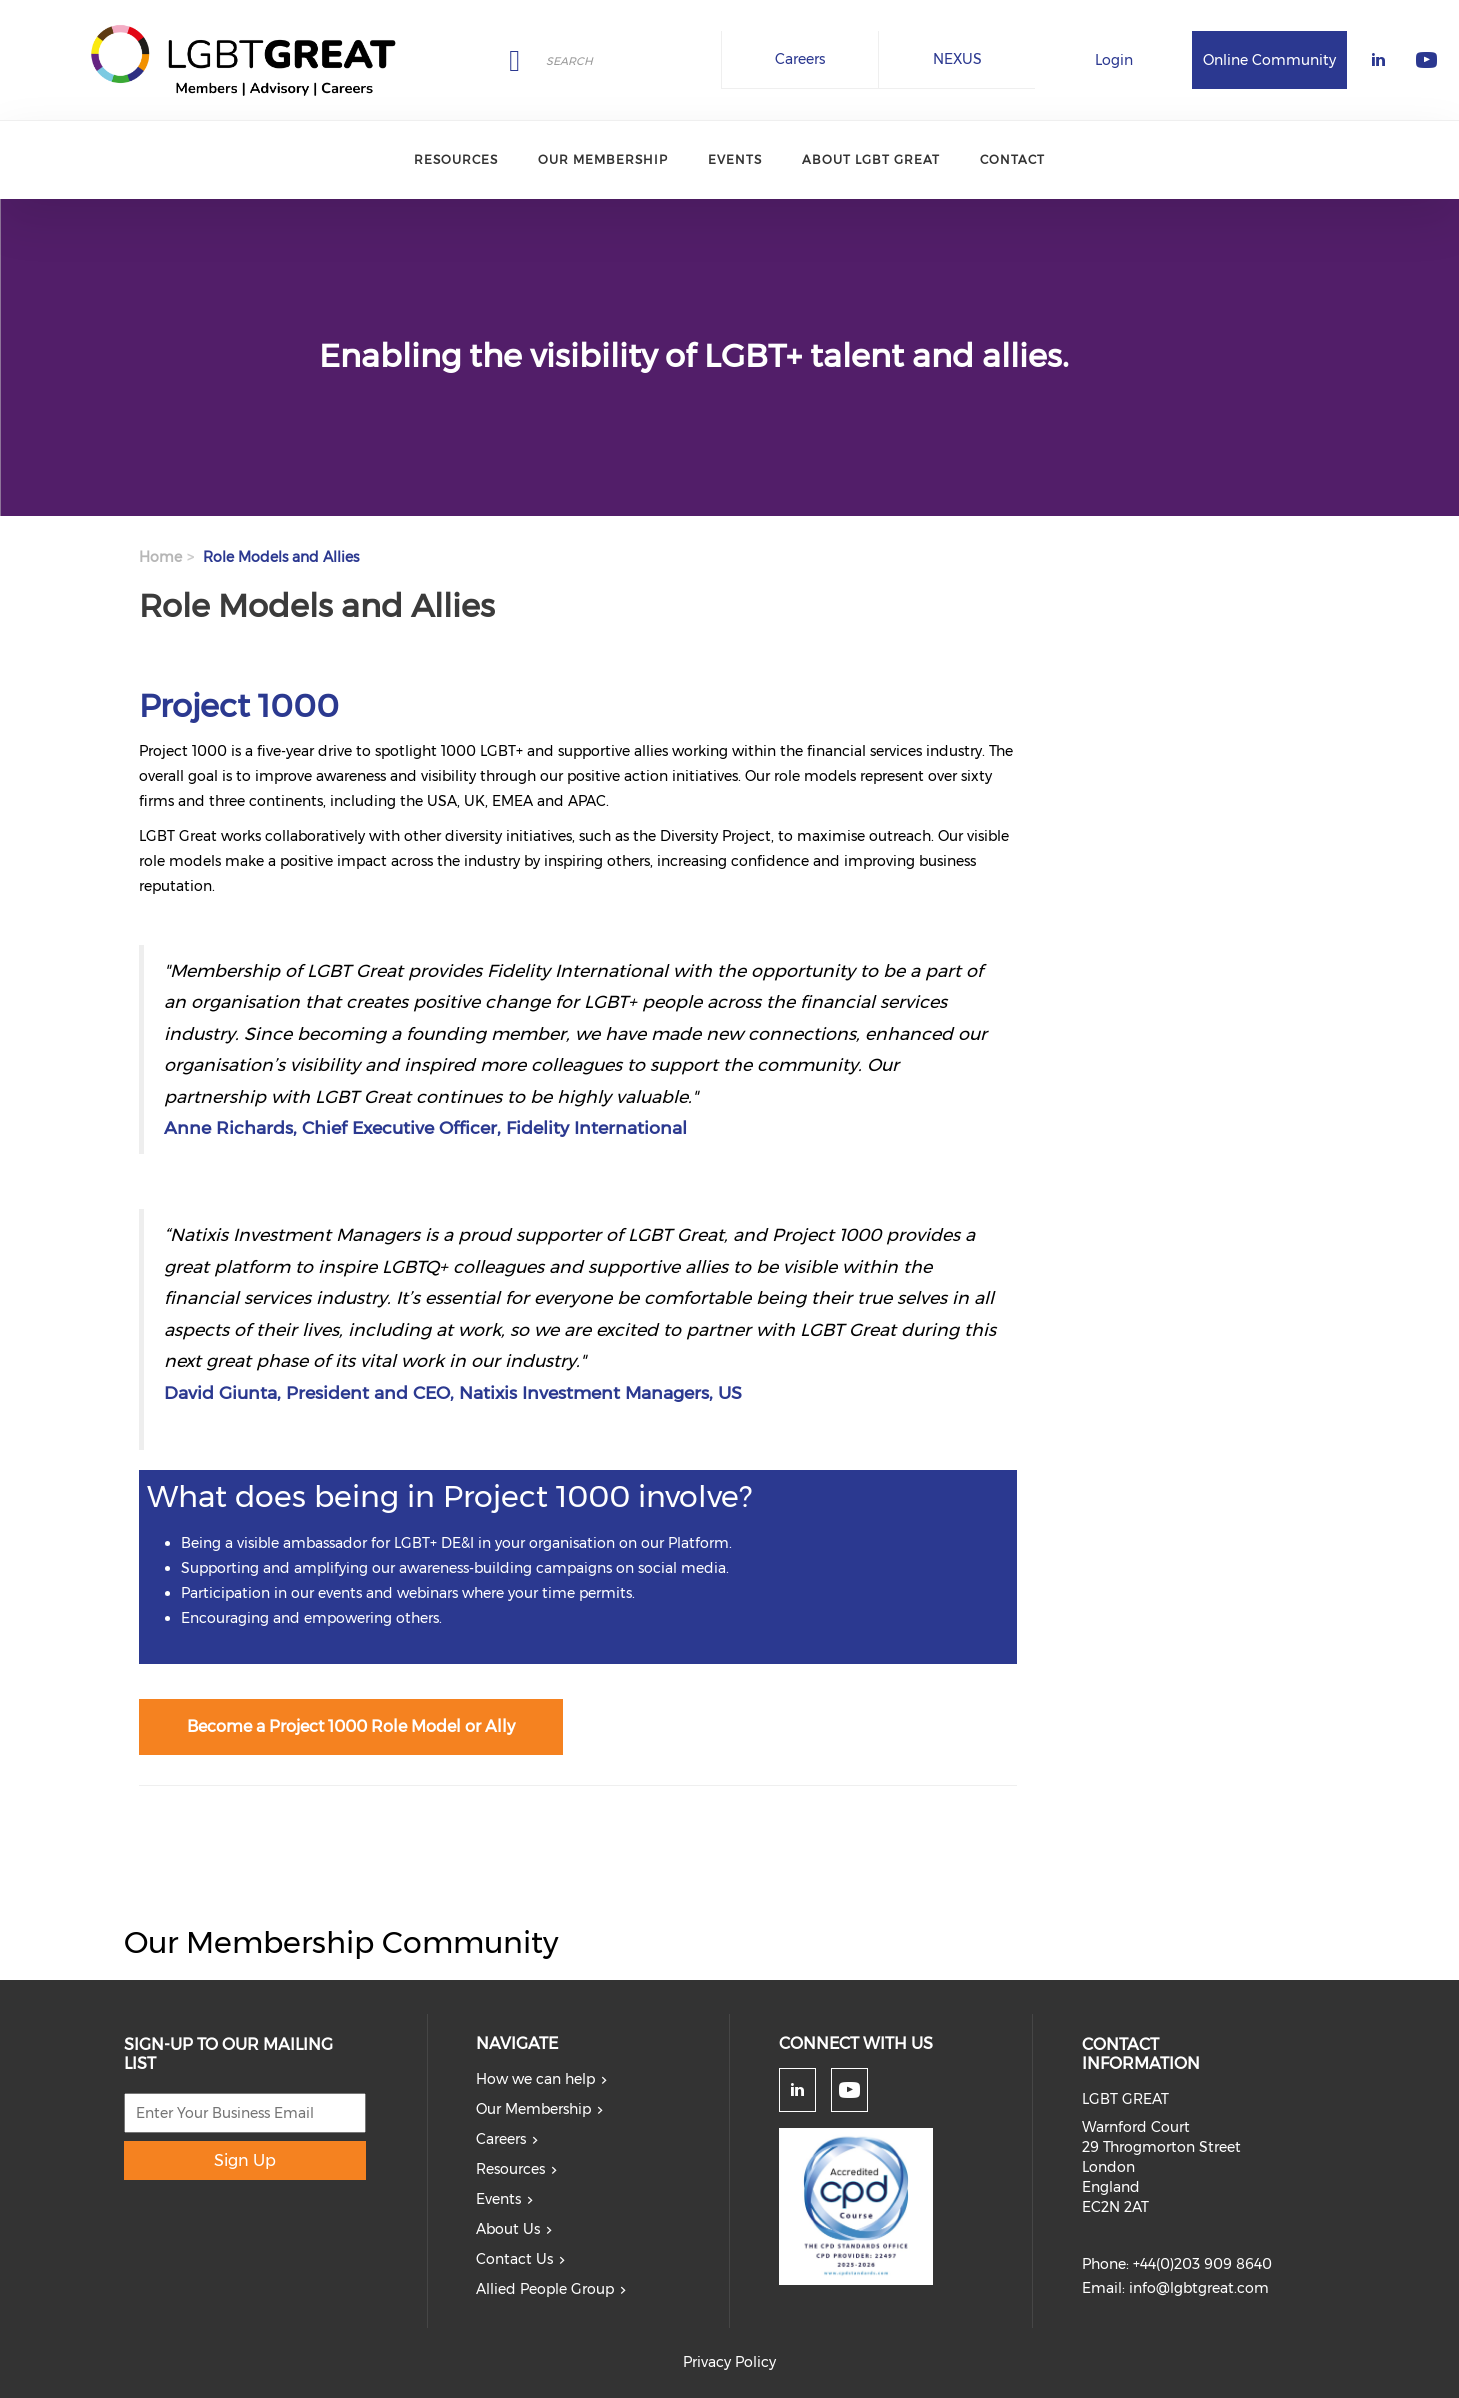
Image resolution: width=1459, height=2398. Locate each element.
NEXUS (957, 59)
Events (735, 159)
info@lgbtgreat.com (1199, 2288)
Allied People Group (545, 2289)
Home (160, 557)
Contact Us (514, 2259)
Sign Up (245, 2160)
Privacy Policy (729, 2362)
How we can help (535, 2079)
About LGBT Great (871, 159)
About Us (508, 2229)
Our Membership (603, 159)
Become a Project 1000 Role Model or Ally (351, 1726)
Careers (800, 59)
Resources (456, 159)
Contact (1012, 159)
